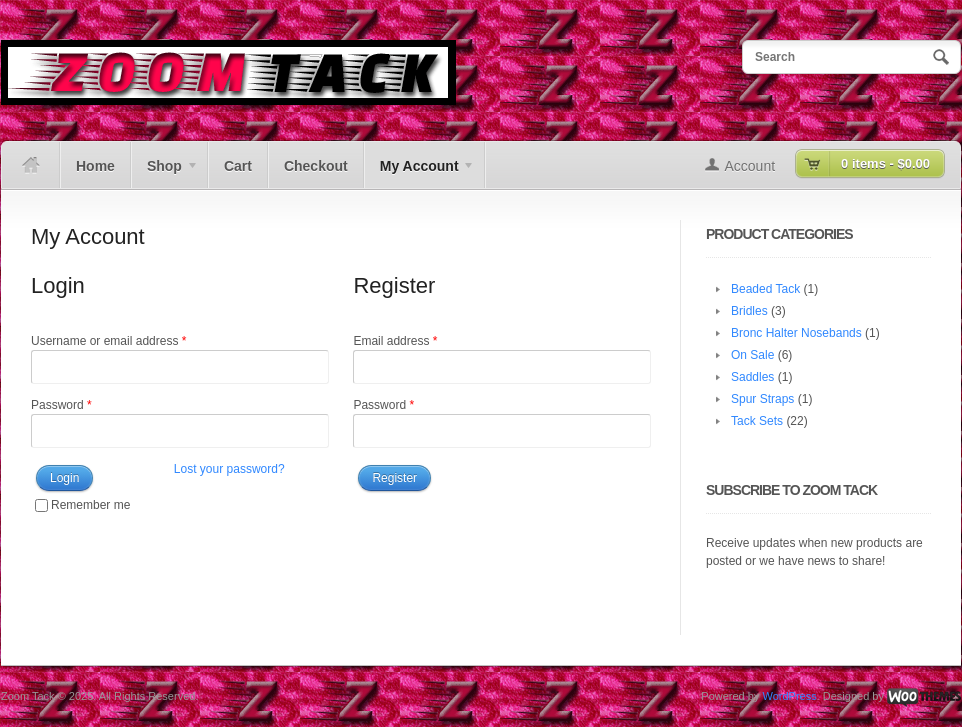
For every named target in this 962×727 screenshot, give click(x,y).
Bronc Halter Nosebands (796, 333)
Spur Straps (762, 399)
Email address (395, 341)
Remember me (82, 505)
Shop (165, 173)
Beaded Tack (765, 289)
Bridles (749, 311)
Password (61, 405)
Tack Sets (757, 421)
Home (95, 166)
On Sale (752, 355)
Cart (238, 166)
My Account (419, 173)
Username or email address (108, 341)
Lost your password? (229, 469)
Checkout (316, 166)
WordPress (789, 696)
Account (750, 166)
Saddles (752, 377)
